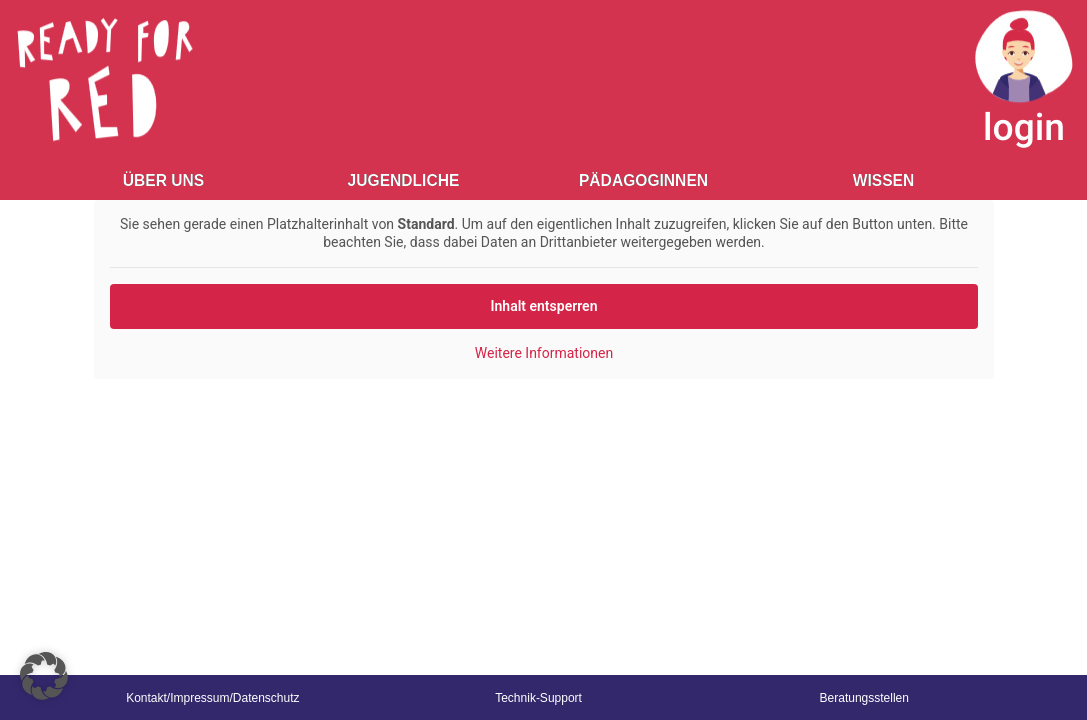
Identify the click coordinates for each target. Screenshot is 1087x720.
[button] (44, 676)
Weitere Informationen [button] (543, 353)
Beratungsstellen (864, 698)
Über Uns (163, 180)
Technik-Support (538, 698)
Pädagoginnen (643, 180)
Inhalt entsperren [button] (543, 306)
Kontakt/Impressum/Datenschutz (212, 698)
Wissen (884, 180)
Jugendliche (404, 180)
